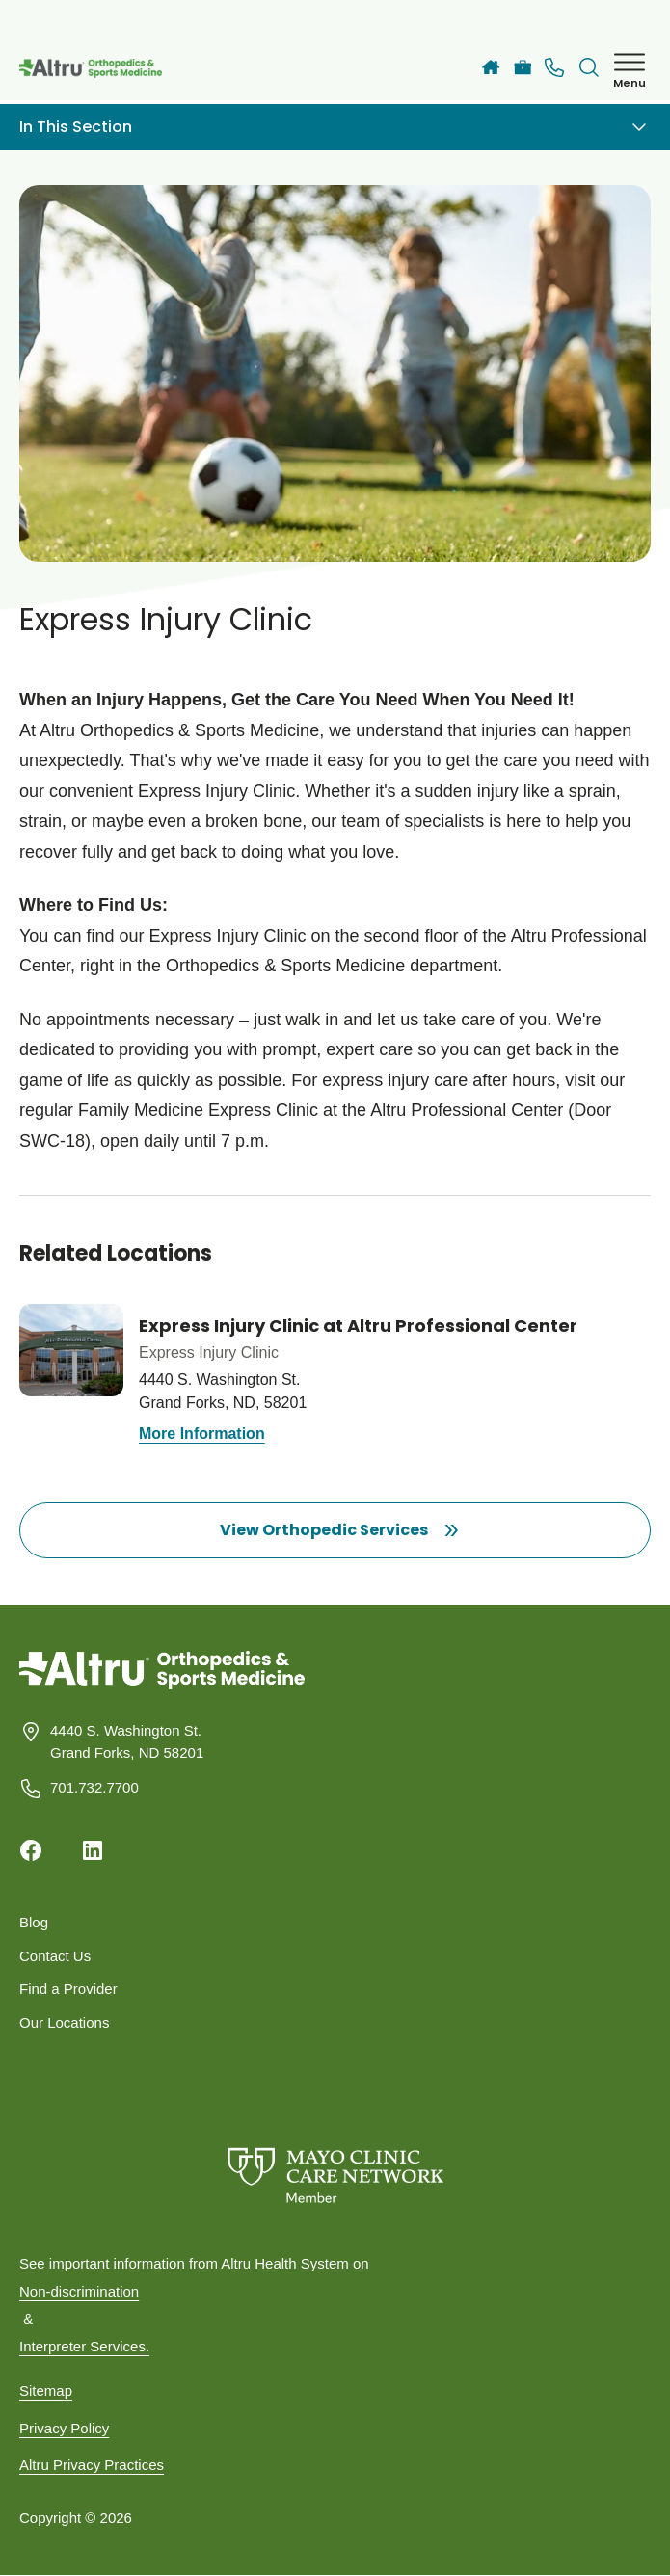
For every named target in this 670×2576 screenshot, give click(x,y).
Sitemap (45, 2390)
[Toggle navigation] (639, 127)
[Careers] (523, 68)
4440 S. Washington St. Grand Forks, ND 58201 (126, 1741)
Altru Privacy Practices (91, 2464)
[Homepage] (162, 1684)
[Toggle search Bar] (589, 67)
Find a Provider (68, 1988)
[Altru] (490, 67)
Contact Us (55, 1956)
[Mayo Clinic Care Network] (335, 2176)
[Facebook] (30, 1850)
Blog (33, 1922)
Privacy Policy (64, 2428)
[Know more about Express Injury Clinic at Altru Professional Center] (335, 1376)
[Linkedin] (92, 1850)
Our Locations (64, 2022)
